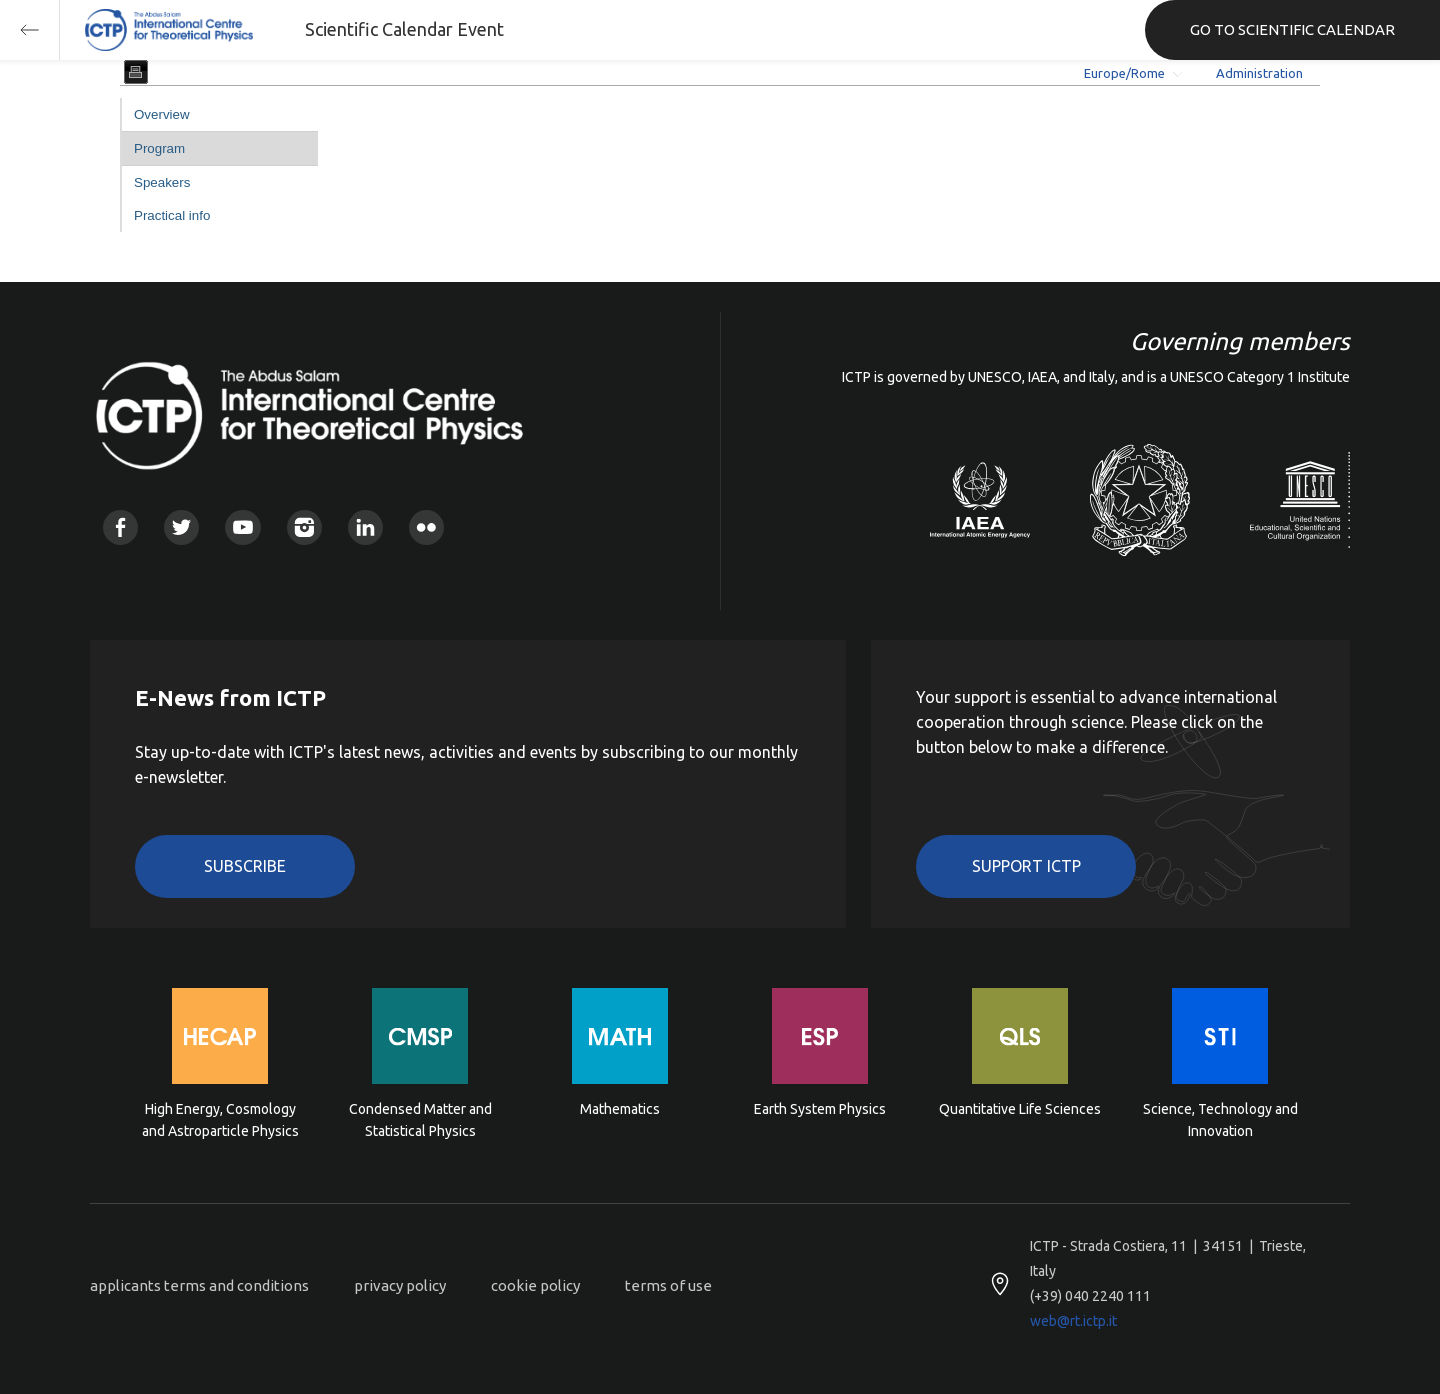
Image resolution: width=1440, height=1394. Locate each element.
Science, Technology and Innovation (1220, 1120)
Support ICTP (1026, 866)
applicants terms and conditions (199, 1285)
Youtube (242, 527)
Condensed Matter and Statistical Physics (420, 1120)
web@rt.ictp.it (1073, 1321)
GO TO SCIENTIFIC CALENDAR (1292, 29)
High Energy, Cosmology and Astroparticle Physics (220, 1120)
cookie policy (535, 1285)
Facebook (120, 527)
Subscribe (245, 866)
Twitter (181, 527)
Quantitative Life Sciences (1020, 1109)
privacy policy (400, 1285)
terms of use (668, 1285)
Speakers (162, 182)
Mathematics (620, 1109)
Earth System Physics (820, 1109)
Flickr (426, 527)
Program (159, 148)
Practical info (172, 215)
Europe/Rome (1124, 73)
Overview (162, 114)
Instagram (304, 527)
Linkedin (365, 527)
